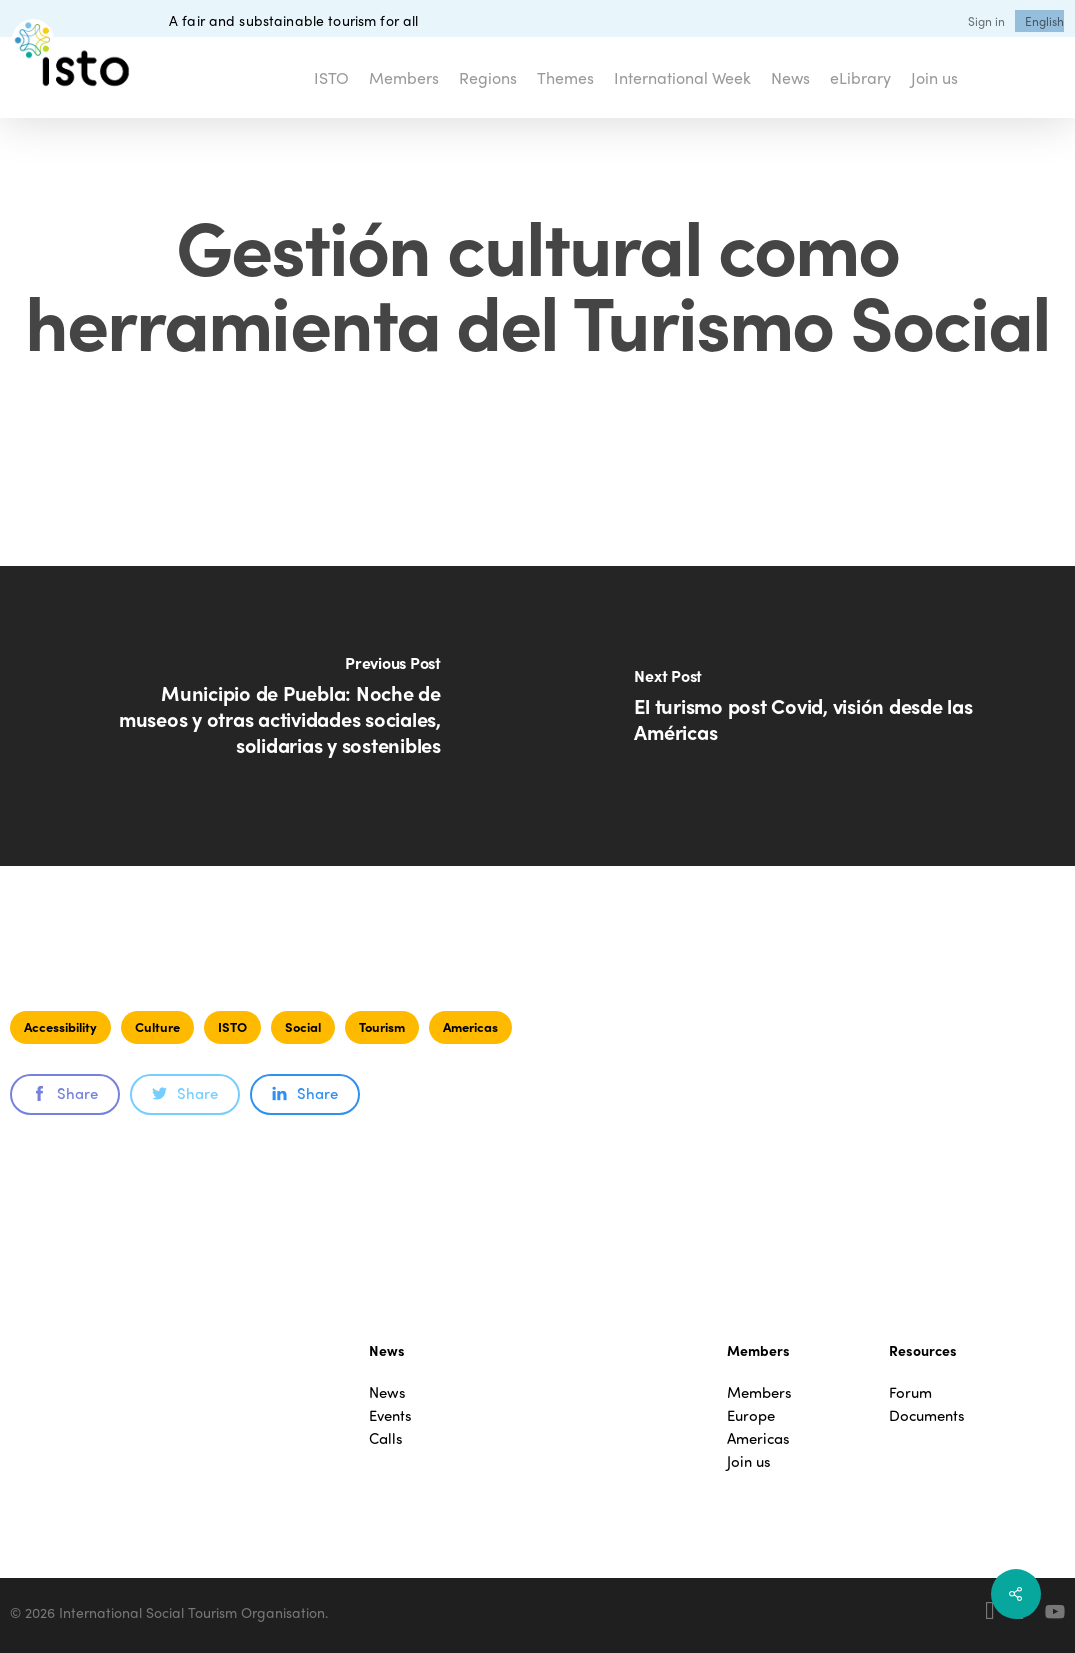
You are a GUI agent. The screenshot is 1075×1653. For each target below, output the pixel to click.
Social (303, 1026)
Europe (751, 1415)
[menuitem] (1044, 21)
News (387, 1392)
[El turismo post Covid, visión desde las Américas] (807, 716)
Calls (386, 1438)
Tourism (382, 1026)
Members (759, 1392)
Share (65, 1093)
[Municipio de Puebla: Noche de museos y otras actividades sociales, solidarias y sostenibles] (269, 716)
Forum (910, 1392)
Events (390, 1415)
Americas (470, 1026)
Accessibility (60, 1026)
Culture (157, 1026)
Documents (927, 1415)
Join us (749, 1461)
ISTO (232, 1026)
